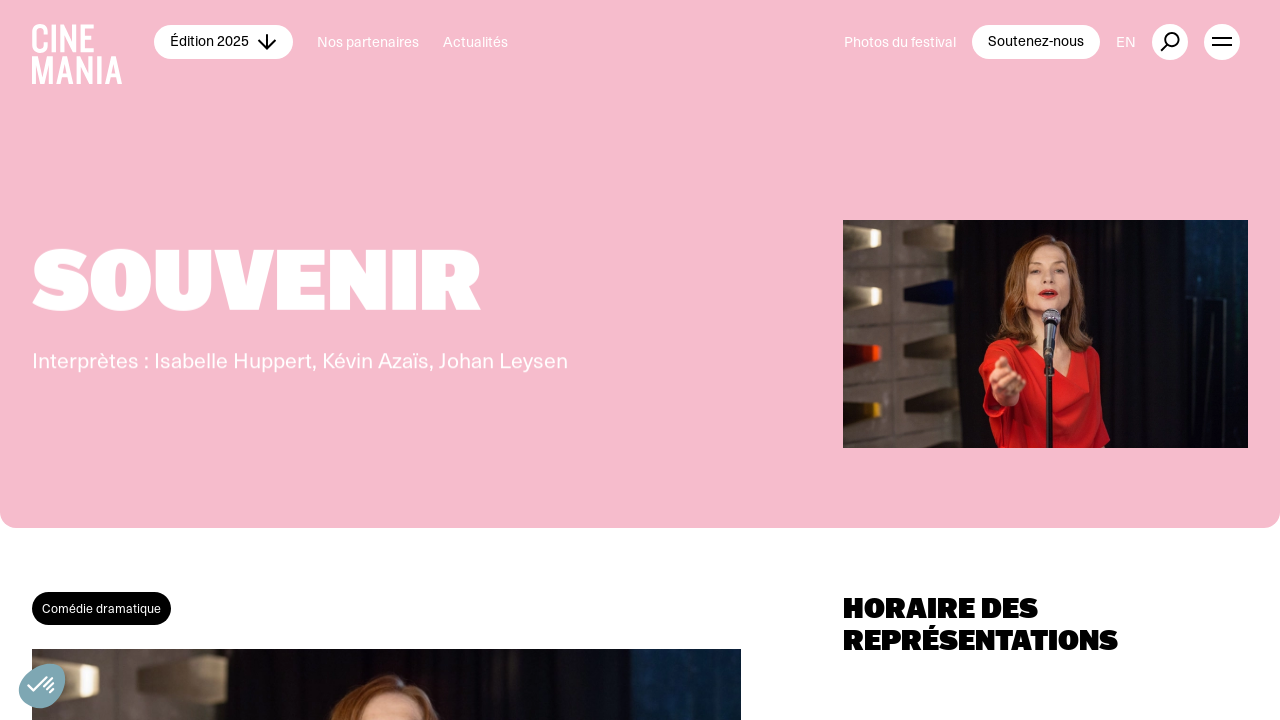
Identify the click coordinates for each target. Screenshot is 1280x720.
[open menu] (1222, 42)
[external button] (1170, 42)
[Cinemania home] (93, 42)
